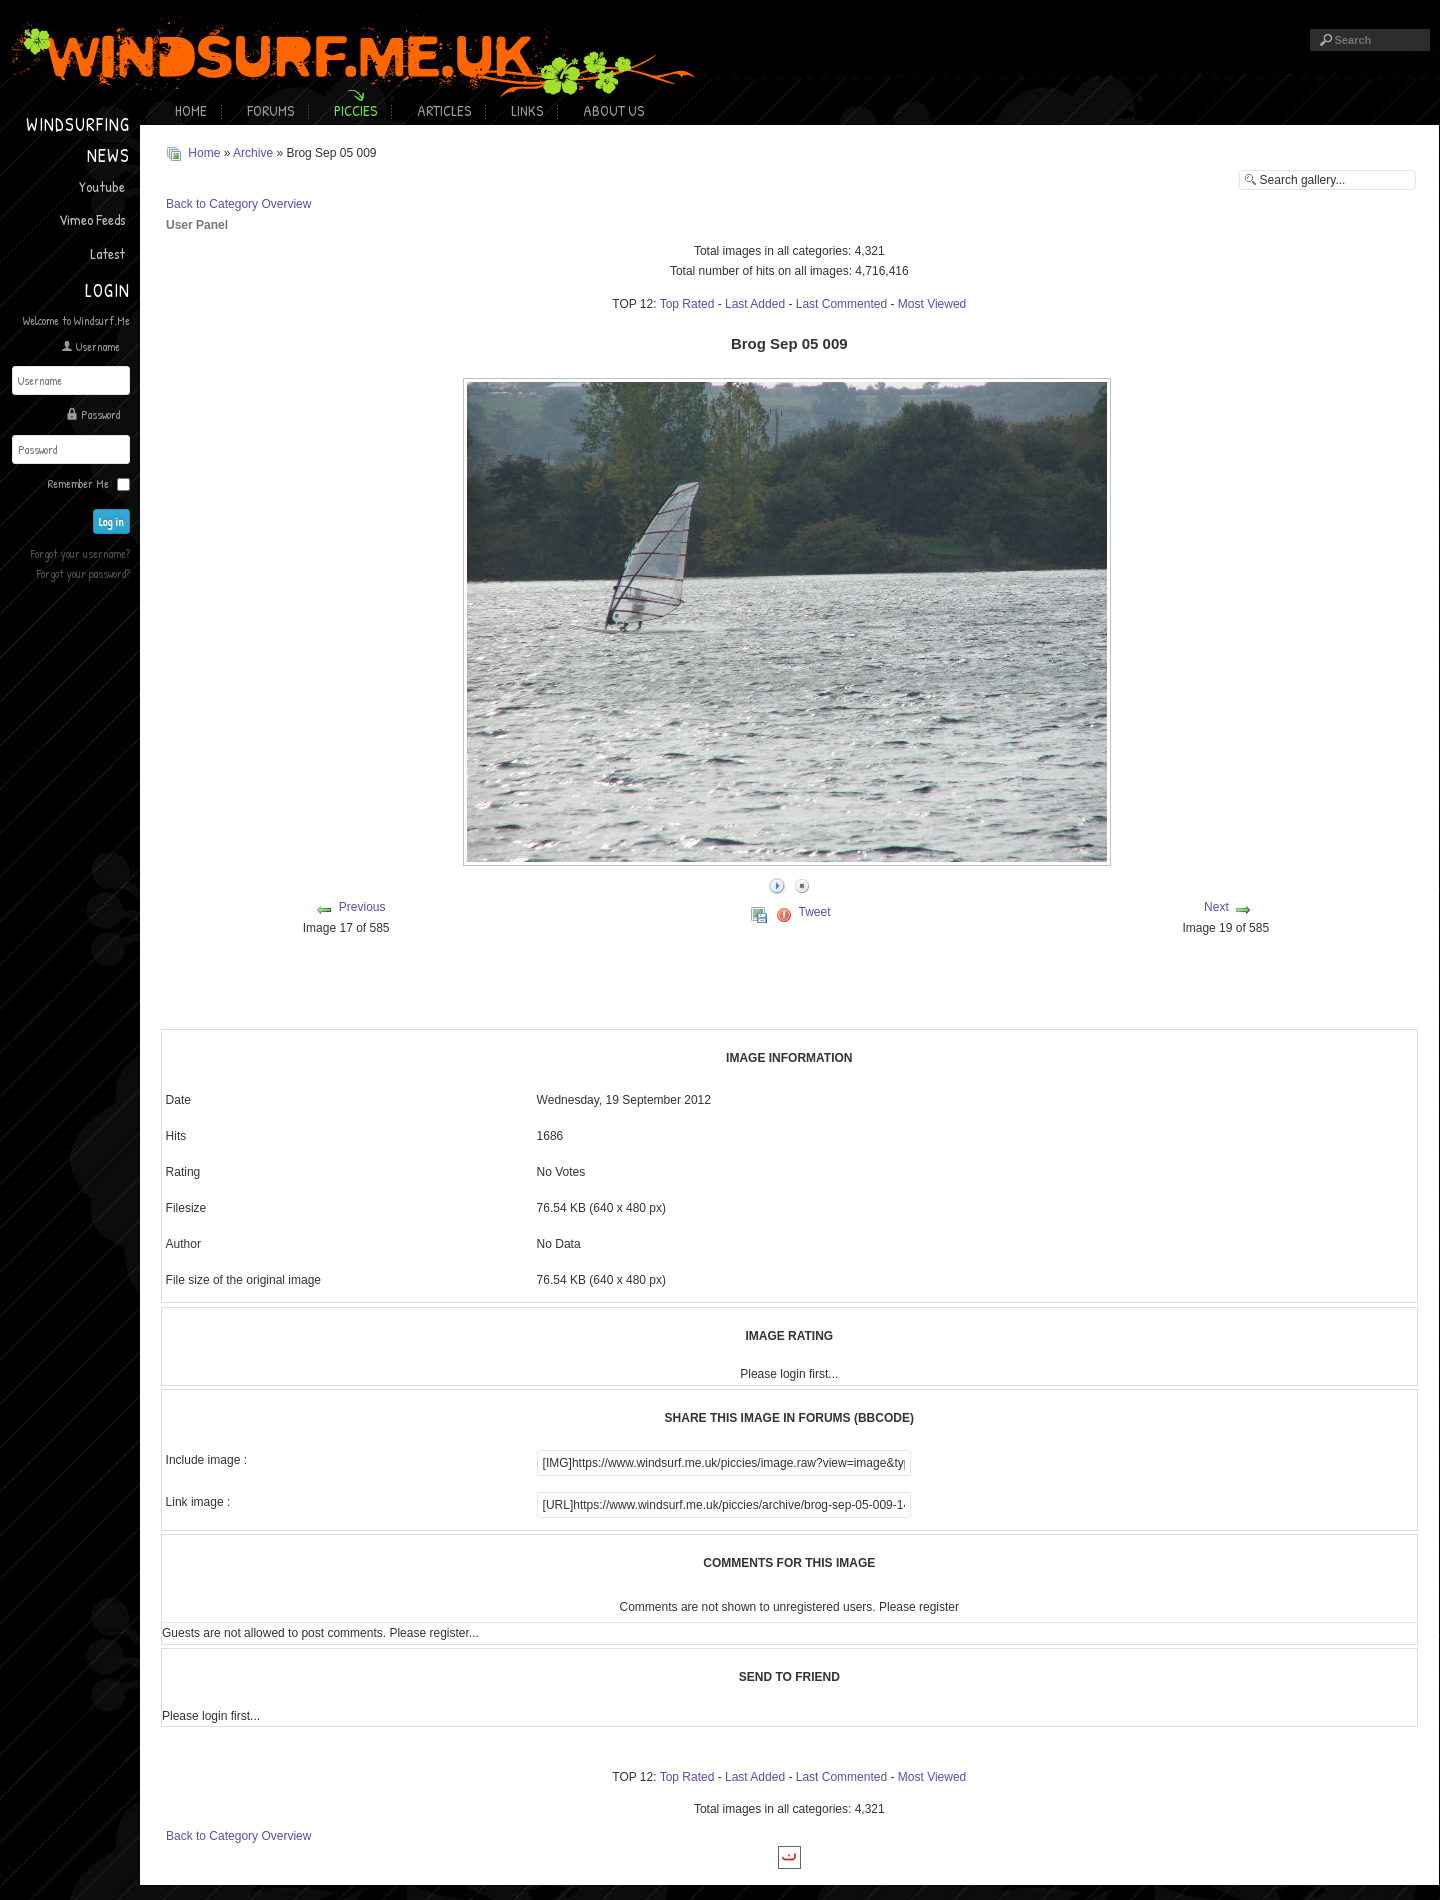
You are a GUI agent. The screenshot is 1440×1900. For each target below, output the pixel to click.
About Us (613, 110)
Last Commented (841, 304)
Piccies (355, 110)
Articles (444, 110)
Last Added (755, 304)
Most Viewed (932, 304)
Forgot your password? (83, 573)
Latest (107, 253)
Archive (253, 153)
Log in (111, 521)
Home (191, 110)
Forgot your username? (80, 553)
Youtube (102, 186)
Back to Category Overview (238, 204)
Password (100, 414)
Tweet (815, 912)
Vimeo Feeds (92, 219)
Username (98, 346)
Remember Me (78, 483)
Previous (362, 907)
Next (1216, 907)
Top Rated (687, 304)
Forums (270, 110)
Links (527, 110)
